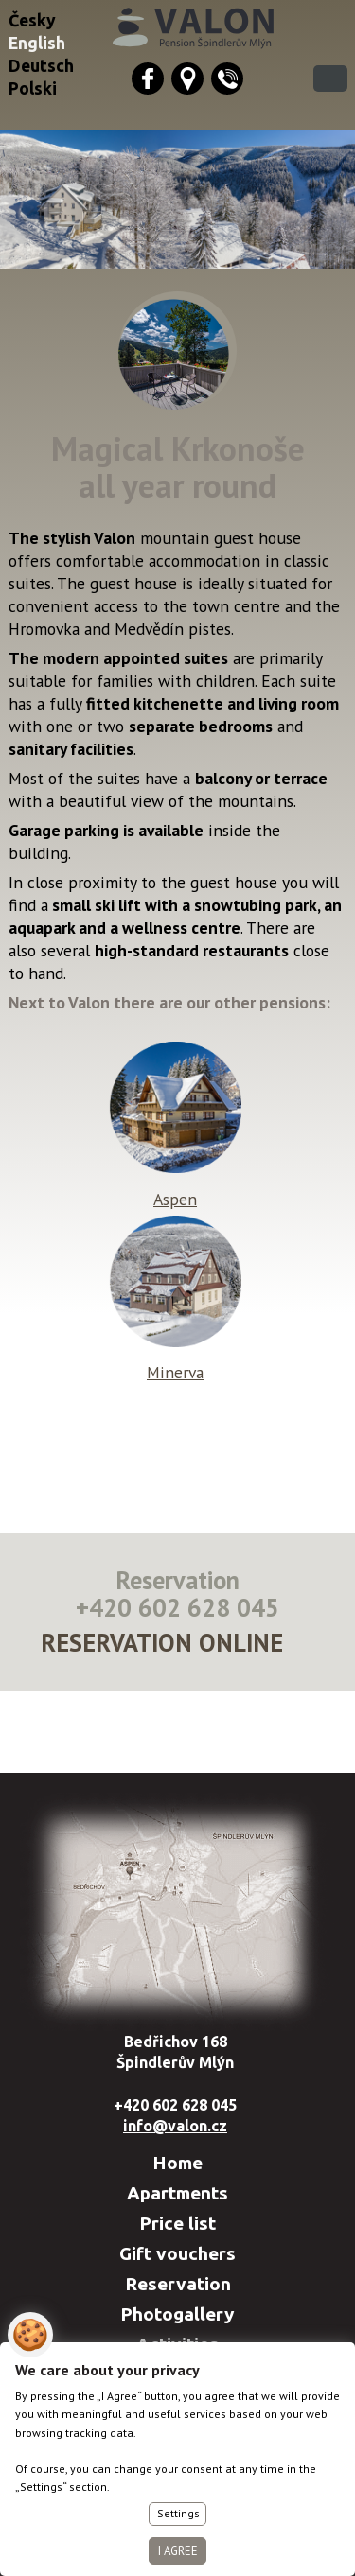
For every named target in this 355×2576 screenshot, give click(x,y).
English (37, 43)
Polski (33, 88)
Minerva (175, 1361)
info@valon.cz (175, 2125)
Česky (32, 20)
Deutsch (41, 66)
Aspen (175, 1187)
